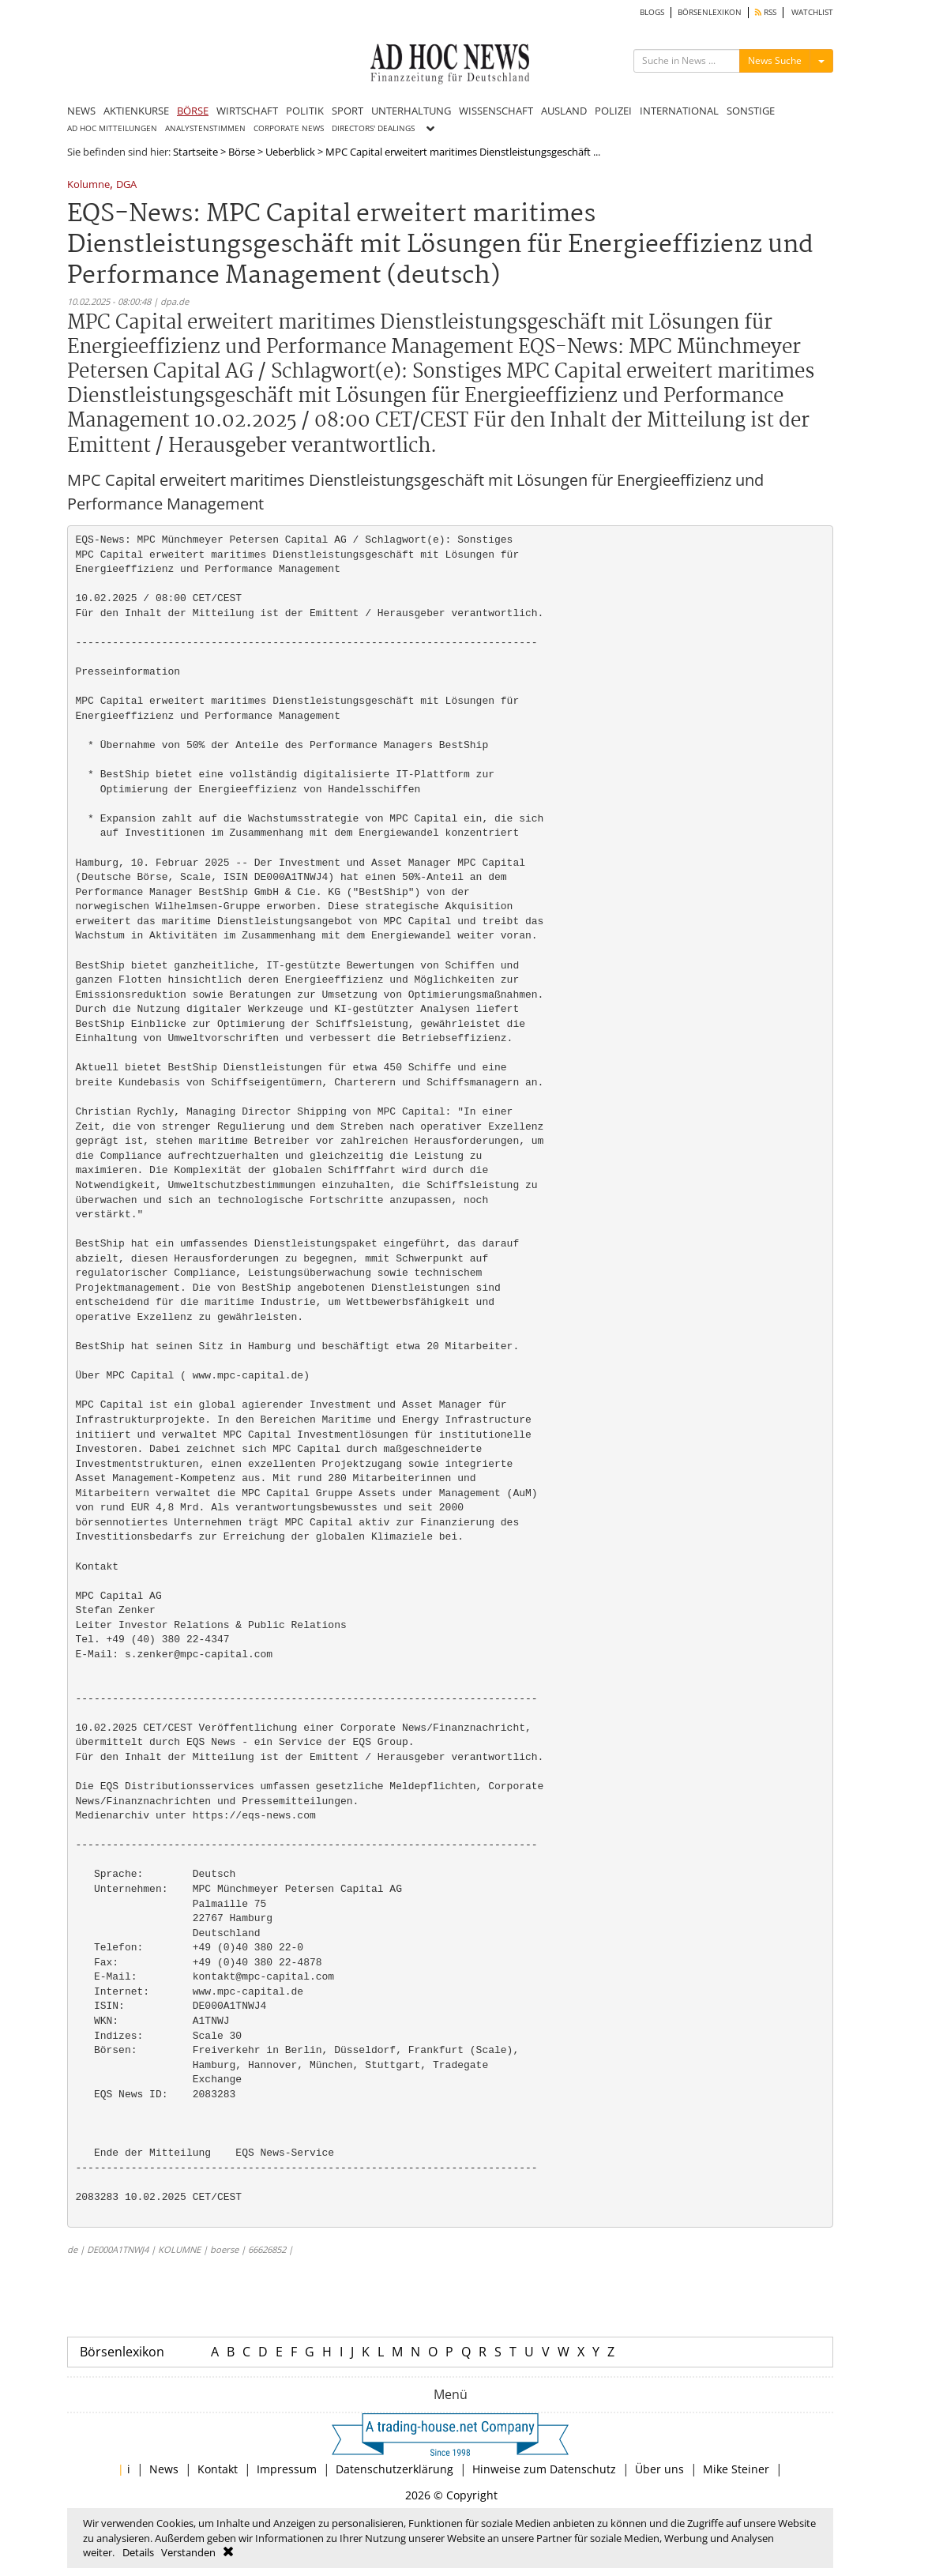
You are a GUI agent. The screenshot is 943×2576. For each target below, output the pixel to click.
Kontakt (217, 2468)
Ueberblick (290, 152)
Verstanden (188, 2552)
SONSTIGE (751, 110)
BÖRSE (193, 110)
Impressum (287, 2468)
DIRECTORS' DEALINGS (373, 128)
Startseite (195, 152)
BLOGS (652, 12)
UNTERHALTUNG (411, 110)
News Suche (775, 60)
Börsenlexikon (122, 2351)
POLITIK (305, 110)
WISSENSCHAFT (496, 110)
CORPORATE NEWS (289, 128)
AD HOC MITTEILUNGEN (112, 128)
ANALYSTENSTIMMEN (205, 128)
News (163, 2468)
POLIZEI (613, 110)
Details (138, 2552)
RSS (765, 12)
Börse (241, 152)
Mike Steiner (736, 2468)
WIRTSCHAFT (247, 110)
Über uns (659, 2468)
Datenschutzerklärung (394, 2468)
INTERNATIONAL (679, 110)
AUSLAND (564, 110)
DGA (126, 185)
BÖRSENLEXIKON (710, 12)
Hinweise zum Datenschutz (544, 2468)
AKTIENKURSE (136, 110)
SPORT (347, 110)
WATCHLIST (812, 12)
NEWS (81, 110)
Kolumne (88, 185)
